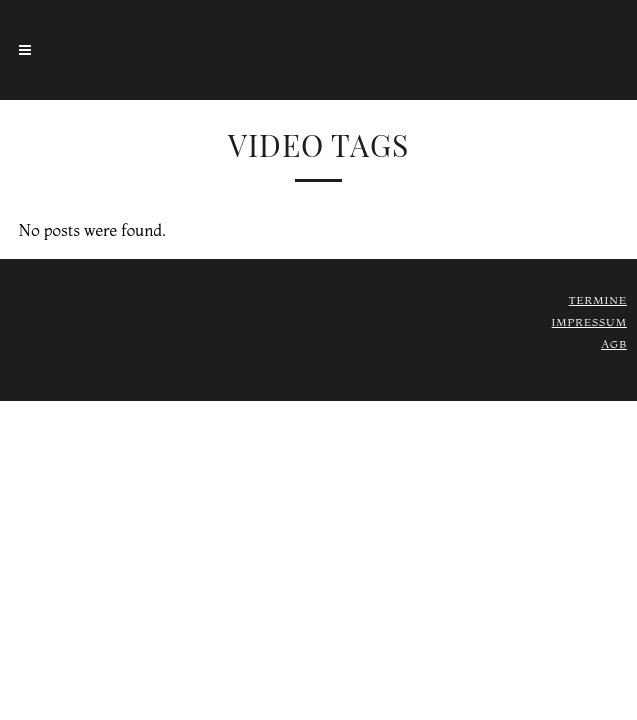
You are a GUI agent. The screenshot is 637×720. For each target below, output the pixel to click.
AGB (614, 344)
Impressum (589, 322)
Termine (598, 300)
